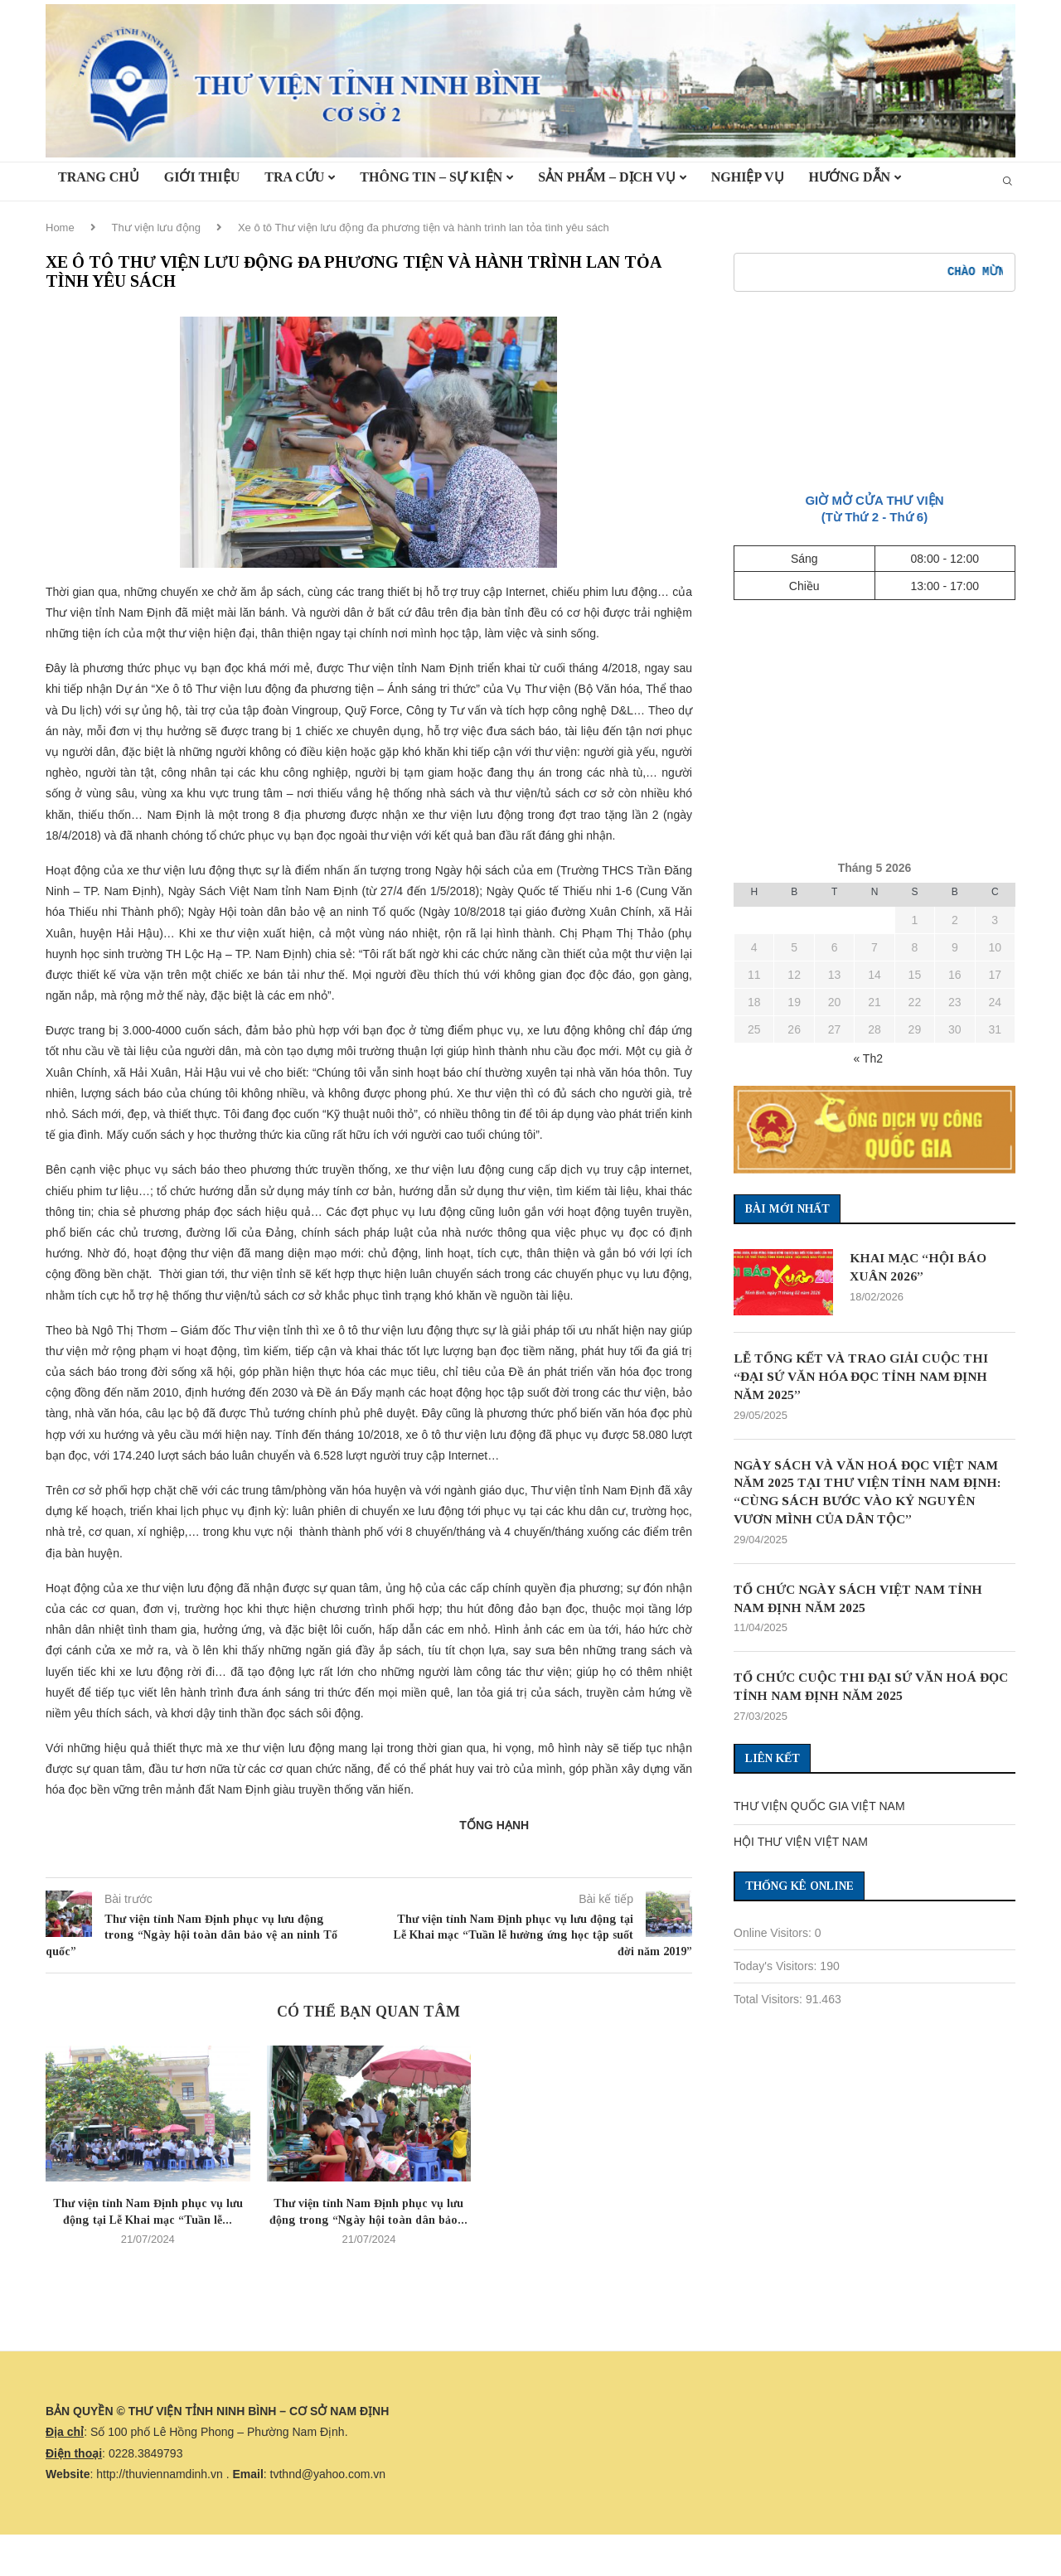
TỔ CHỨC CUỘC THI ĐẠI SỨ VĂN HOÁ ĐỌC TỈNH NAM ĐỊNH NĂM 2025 (861, 1690)
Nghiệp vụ (747, 177)
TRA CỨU (294, 177)
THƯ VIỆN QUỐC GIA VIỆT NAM (819, 1811)
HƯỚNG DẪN (850, 177)
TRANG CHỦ (98, 177)
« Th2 (868, 1058)
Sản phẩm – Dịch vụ (607, 177)
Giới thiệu (202, 177)
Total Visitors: (770, 2004)
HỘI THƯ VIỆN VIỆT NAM (801, 1846)
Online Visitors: (774, 1937)
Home (60, 227)
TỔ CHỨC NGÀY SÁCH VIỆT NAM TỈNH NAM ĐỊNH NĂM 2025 (864, 1602)
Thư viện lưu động (156, 227)
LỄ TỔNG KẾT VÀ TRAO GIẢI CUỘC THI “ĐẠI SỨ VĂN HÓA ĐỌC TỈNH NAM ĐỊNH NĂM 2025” (867, 1376)
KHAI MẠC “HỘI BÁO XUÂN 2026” (920, 1267)
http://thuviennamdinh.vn (159, 2474)
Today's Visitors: (777, 1971)
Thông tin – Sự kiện (431, 177)
